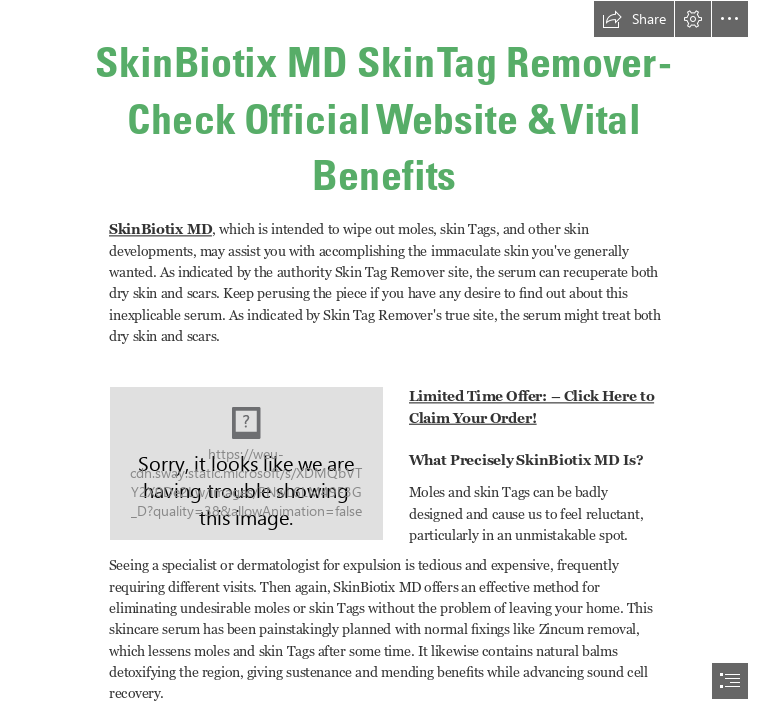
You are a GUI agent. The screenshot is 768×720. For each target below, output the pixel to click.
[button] (634, 19)
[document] (384, 360)
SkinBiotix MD (160, 229)
